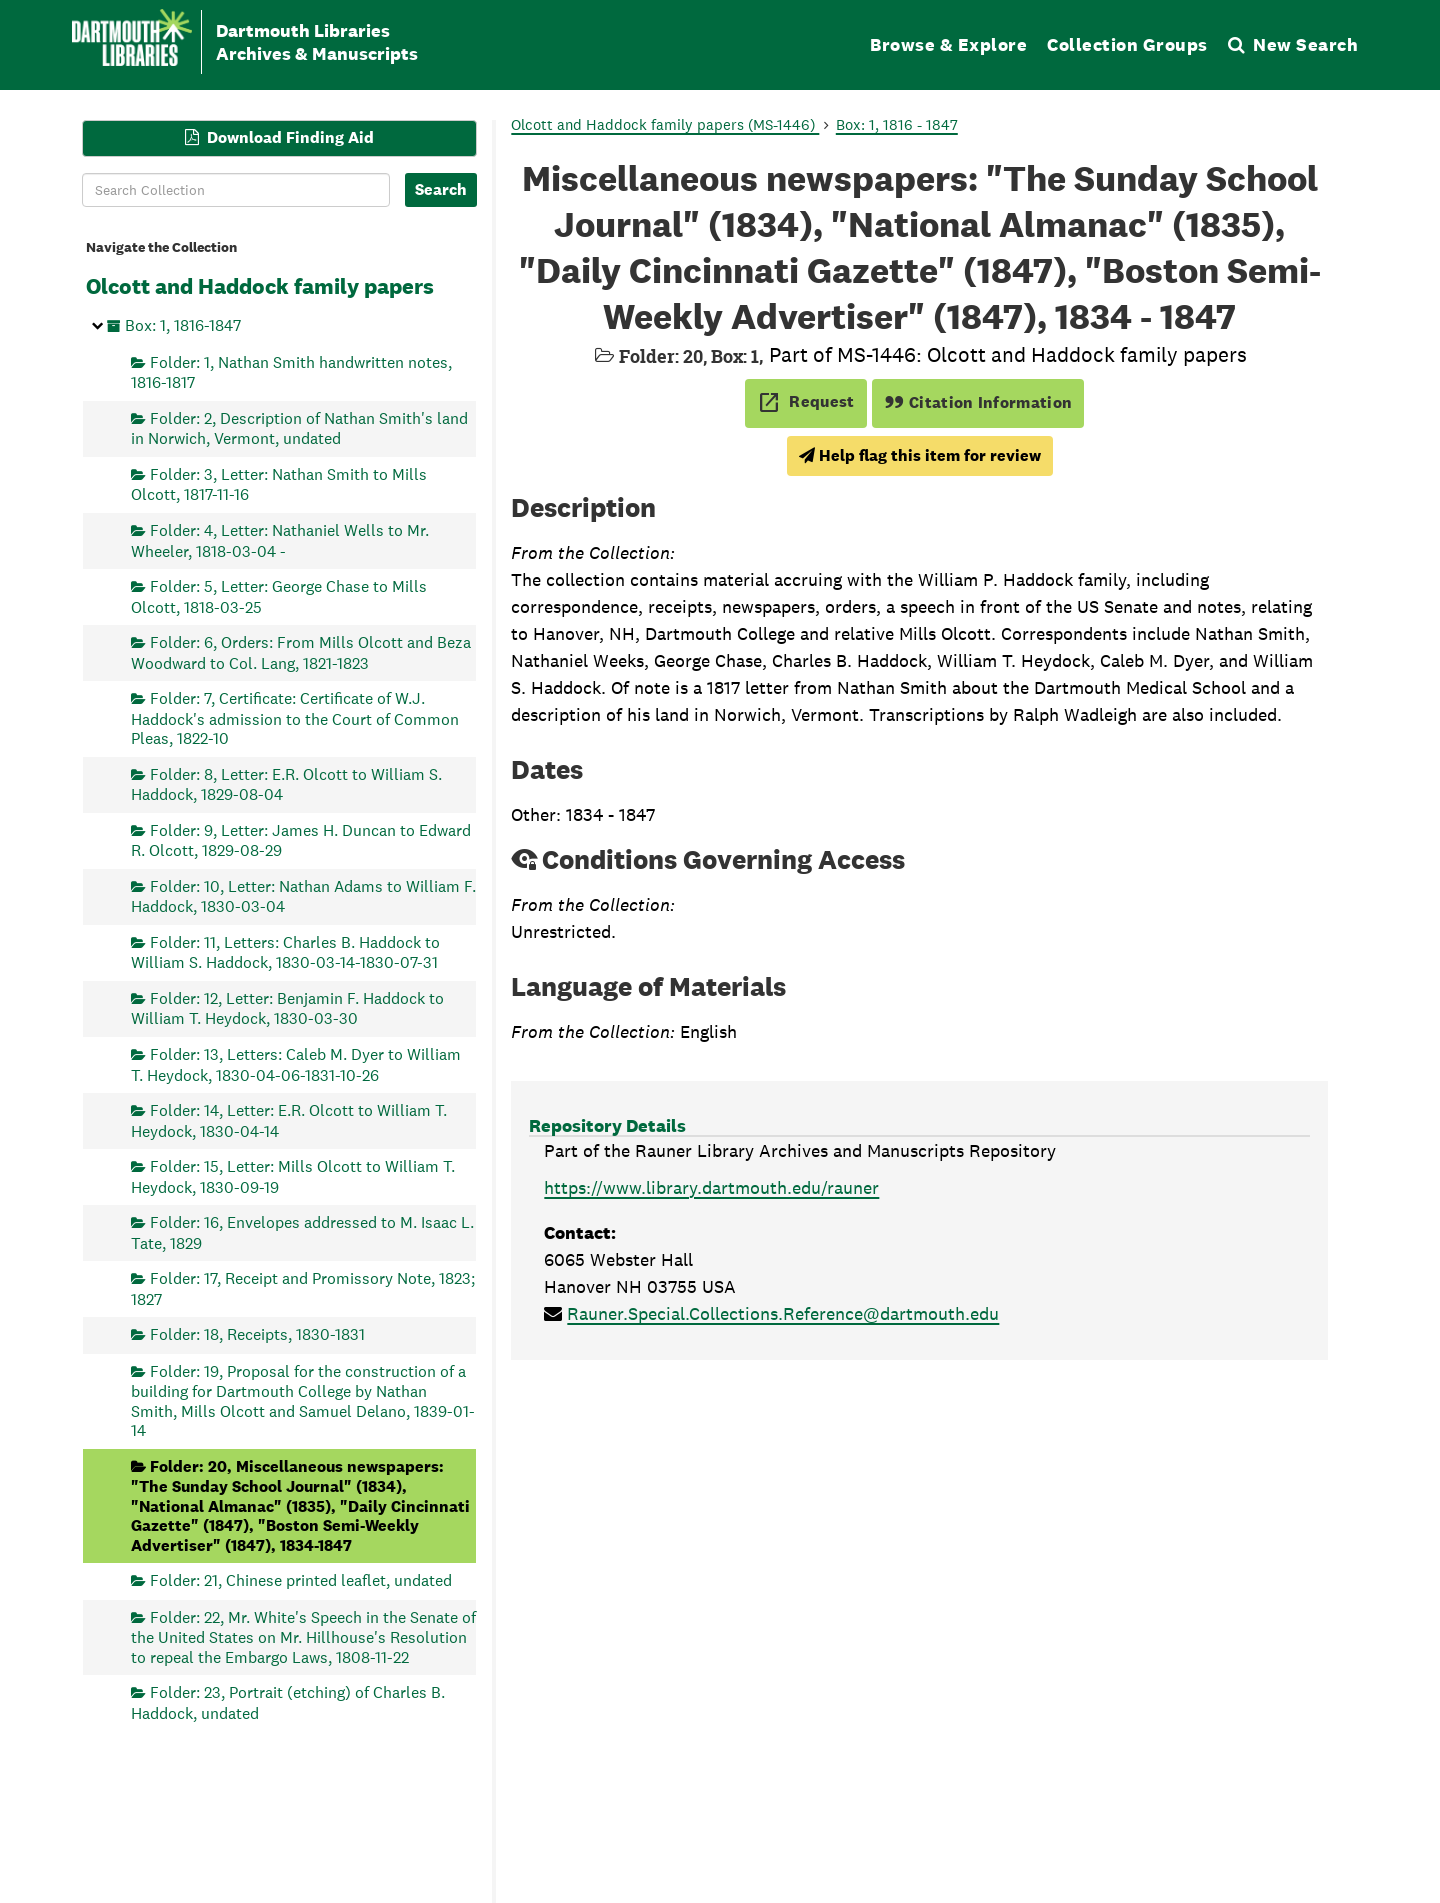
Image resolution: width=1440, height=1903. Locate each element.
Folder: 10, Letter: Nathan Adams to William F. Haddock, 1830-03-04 (303, 895)
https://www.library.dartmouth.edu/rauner (711, 1187)
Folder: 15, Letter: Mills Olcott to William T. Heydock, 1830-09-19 (293, 1176)
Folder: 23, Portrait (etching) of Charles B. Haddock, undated (288, 1702)
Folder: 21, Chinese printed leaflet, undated (301, 1580)
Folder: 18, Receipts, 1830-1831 (257, 1334)
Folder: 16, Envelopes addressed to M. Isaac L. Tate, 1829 (302, 1232)
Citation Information (978, 402)
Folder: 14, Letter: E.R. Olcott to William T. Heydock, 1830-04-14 (289, 1120)
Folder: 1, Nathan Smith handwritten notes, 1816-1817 (291, 371)
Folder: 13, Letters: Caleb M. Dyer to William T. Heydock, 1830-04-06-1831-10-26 (296, 1064)
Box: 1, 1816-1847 (183, 325)
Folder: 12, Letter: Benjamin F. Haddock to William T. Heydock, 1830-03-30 (287, 1008)
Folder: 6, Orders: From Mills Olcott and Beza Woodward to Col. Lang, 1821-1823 (301, 652)
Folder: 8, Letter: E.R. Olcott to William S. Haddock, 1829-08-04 (286, 783)
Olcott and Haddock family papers (260, 286)
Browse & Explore (948, 44)
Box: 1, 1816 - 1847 (897, 124)
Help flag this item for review (920, 455)
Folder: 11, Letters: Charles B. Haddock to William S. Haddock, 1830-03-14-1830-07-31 (285, 951)
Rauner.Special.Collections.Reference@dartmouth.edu (783, 1313)
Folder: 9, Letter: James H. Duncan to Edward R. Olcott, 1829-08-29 (301, 839)
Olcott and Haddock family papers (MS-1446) (665, 124)
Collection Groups (1127, 44)
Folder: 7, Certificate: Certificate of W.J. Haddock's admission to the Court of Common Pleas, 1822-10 (295, 718)
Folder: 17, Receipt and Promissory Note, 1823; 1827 (303, 1288)
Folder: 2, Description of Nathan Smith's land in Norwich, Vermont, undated (299, 427)
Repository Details (607, 1125)
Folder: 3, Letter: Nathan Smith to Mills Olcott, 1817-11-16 (279, 484)
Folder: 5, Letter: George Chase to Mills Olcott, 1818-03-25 (279, 596)
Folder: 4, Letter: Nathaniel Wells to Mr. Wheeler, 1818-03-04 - (280, 540)
